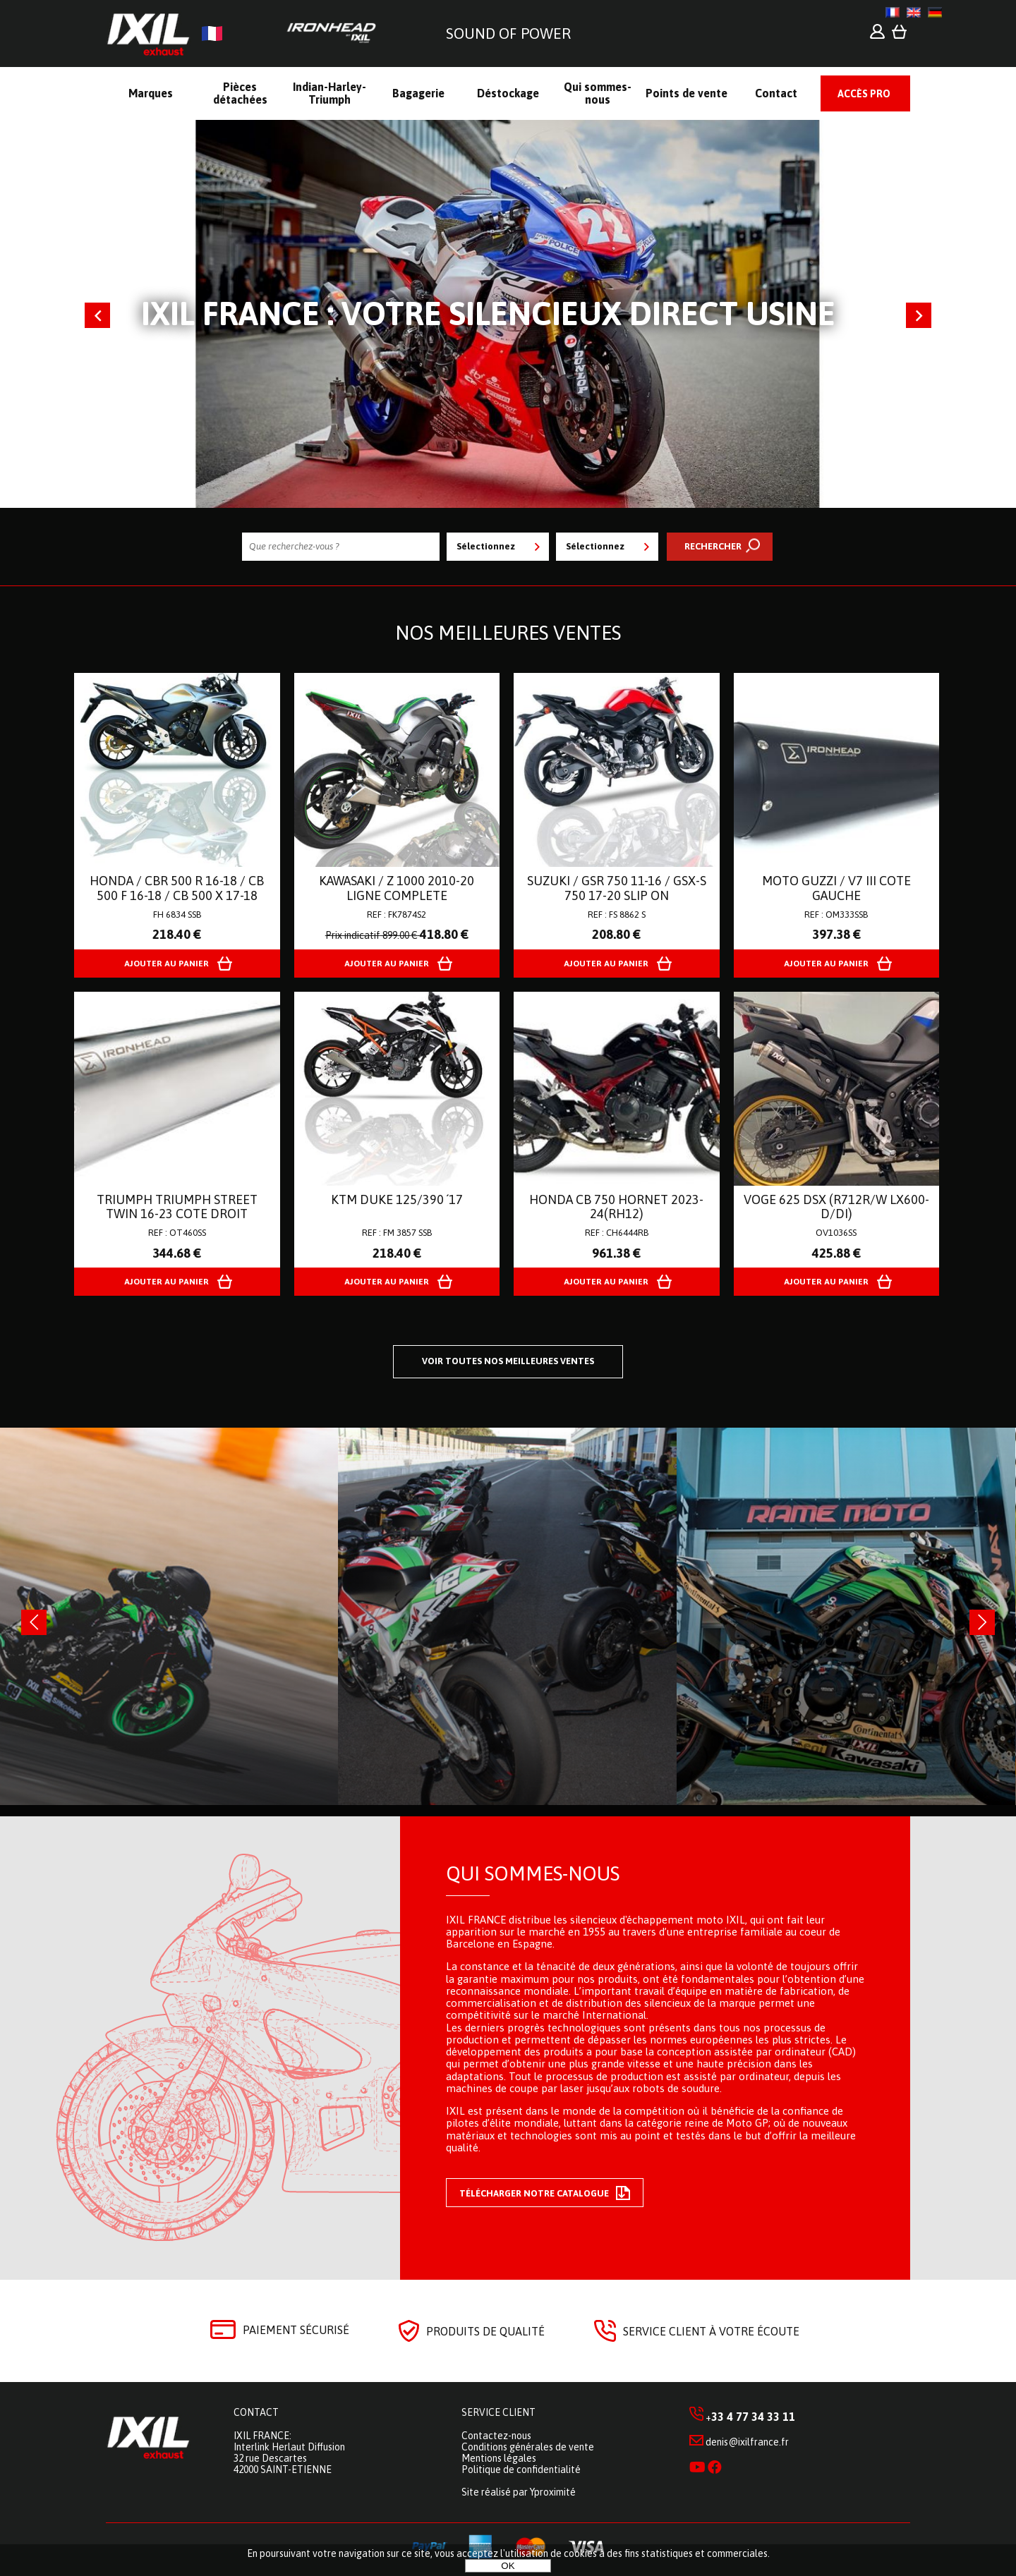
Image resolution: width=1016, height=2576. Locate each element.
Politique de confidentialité (521, 2469)
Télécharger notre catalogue (544, 2193)
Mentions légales (498, 2458)
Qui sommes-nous (532, 1873)
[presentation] (34, 1622)
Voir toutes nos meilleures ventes (508, 1361)
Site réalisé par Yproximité (518, 2492)
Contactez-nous (496, 2435)
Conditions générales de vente (527, 2447)
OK (507, 2565)
